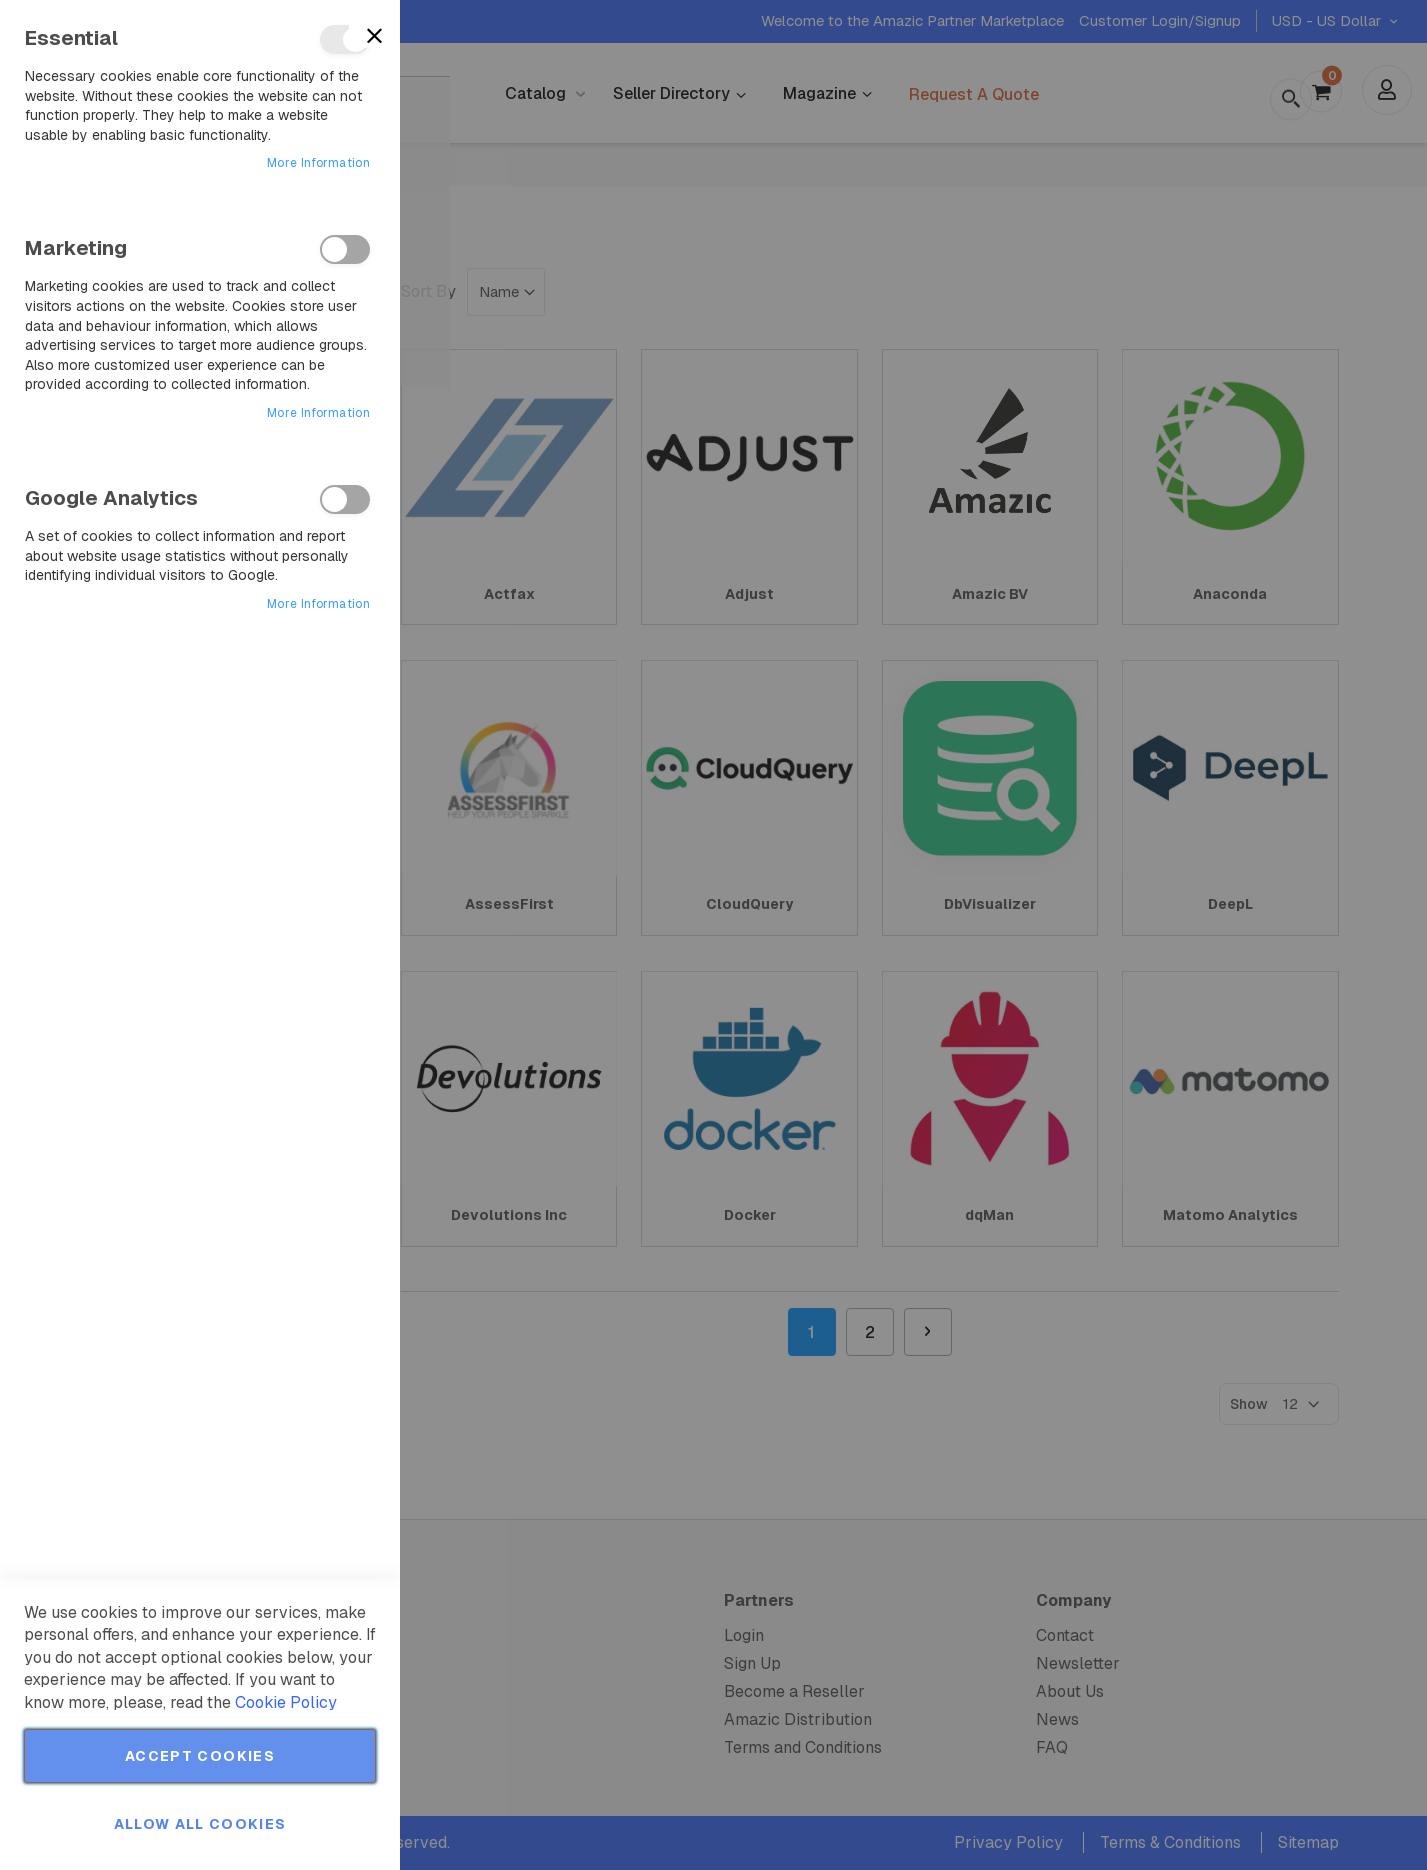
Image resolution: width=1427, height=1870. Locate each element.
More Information (318, 163)
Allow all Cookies (200, 1824)
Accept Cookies (200, 1756)
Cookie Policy (286, 1702)
